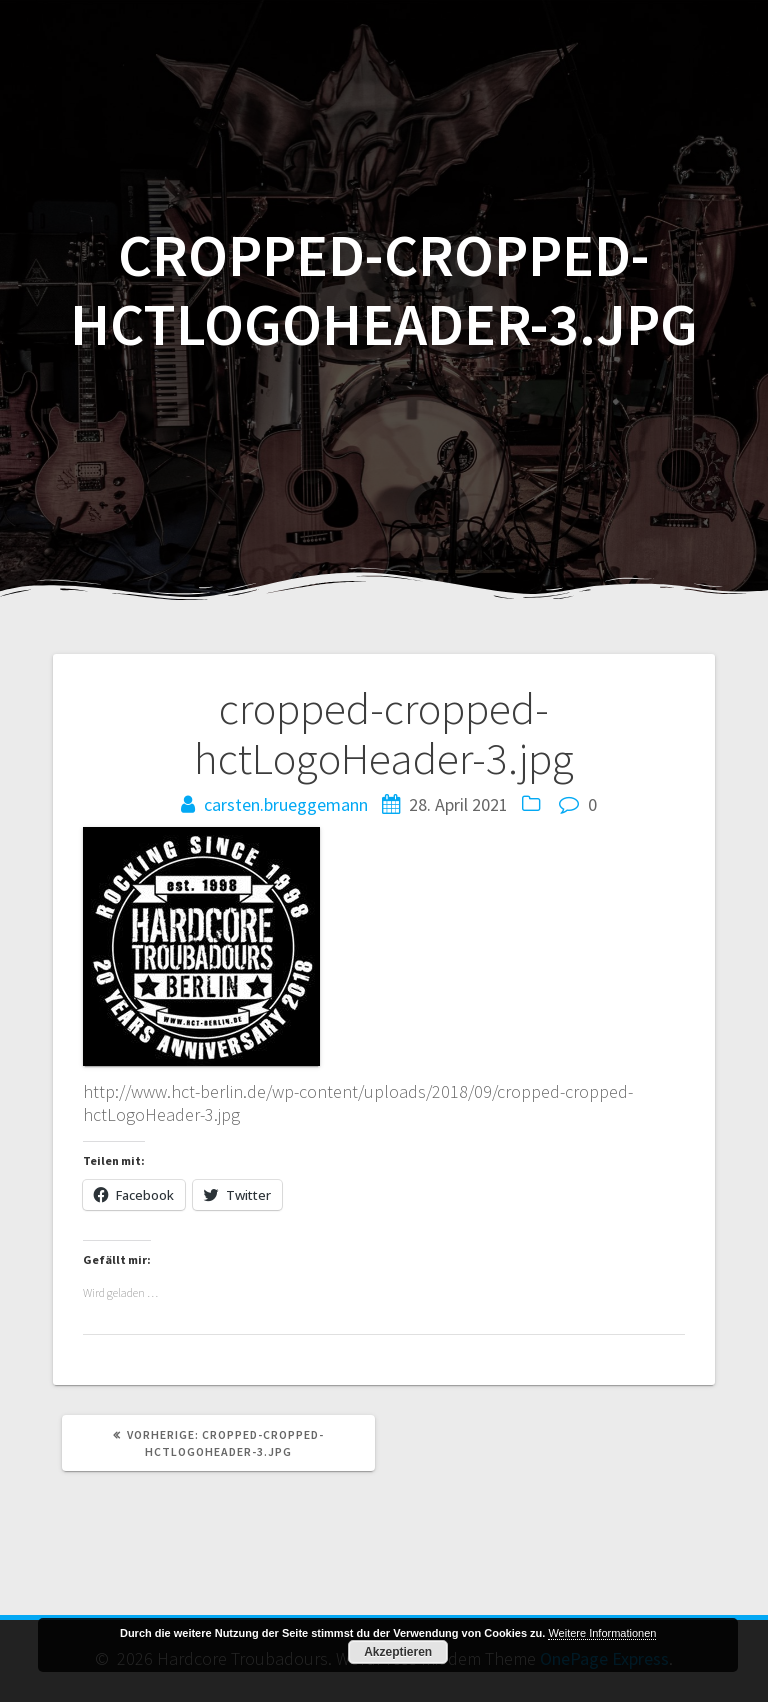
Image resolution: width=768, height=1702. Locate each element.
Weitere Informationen (602, 1633)
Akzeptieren (398, 1652)
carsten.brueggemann (286, 804)
